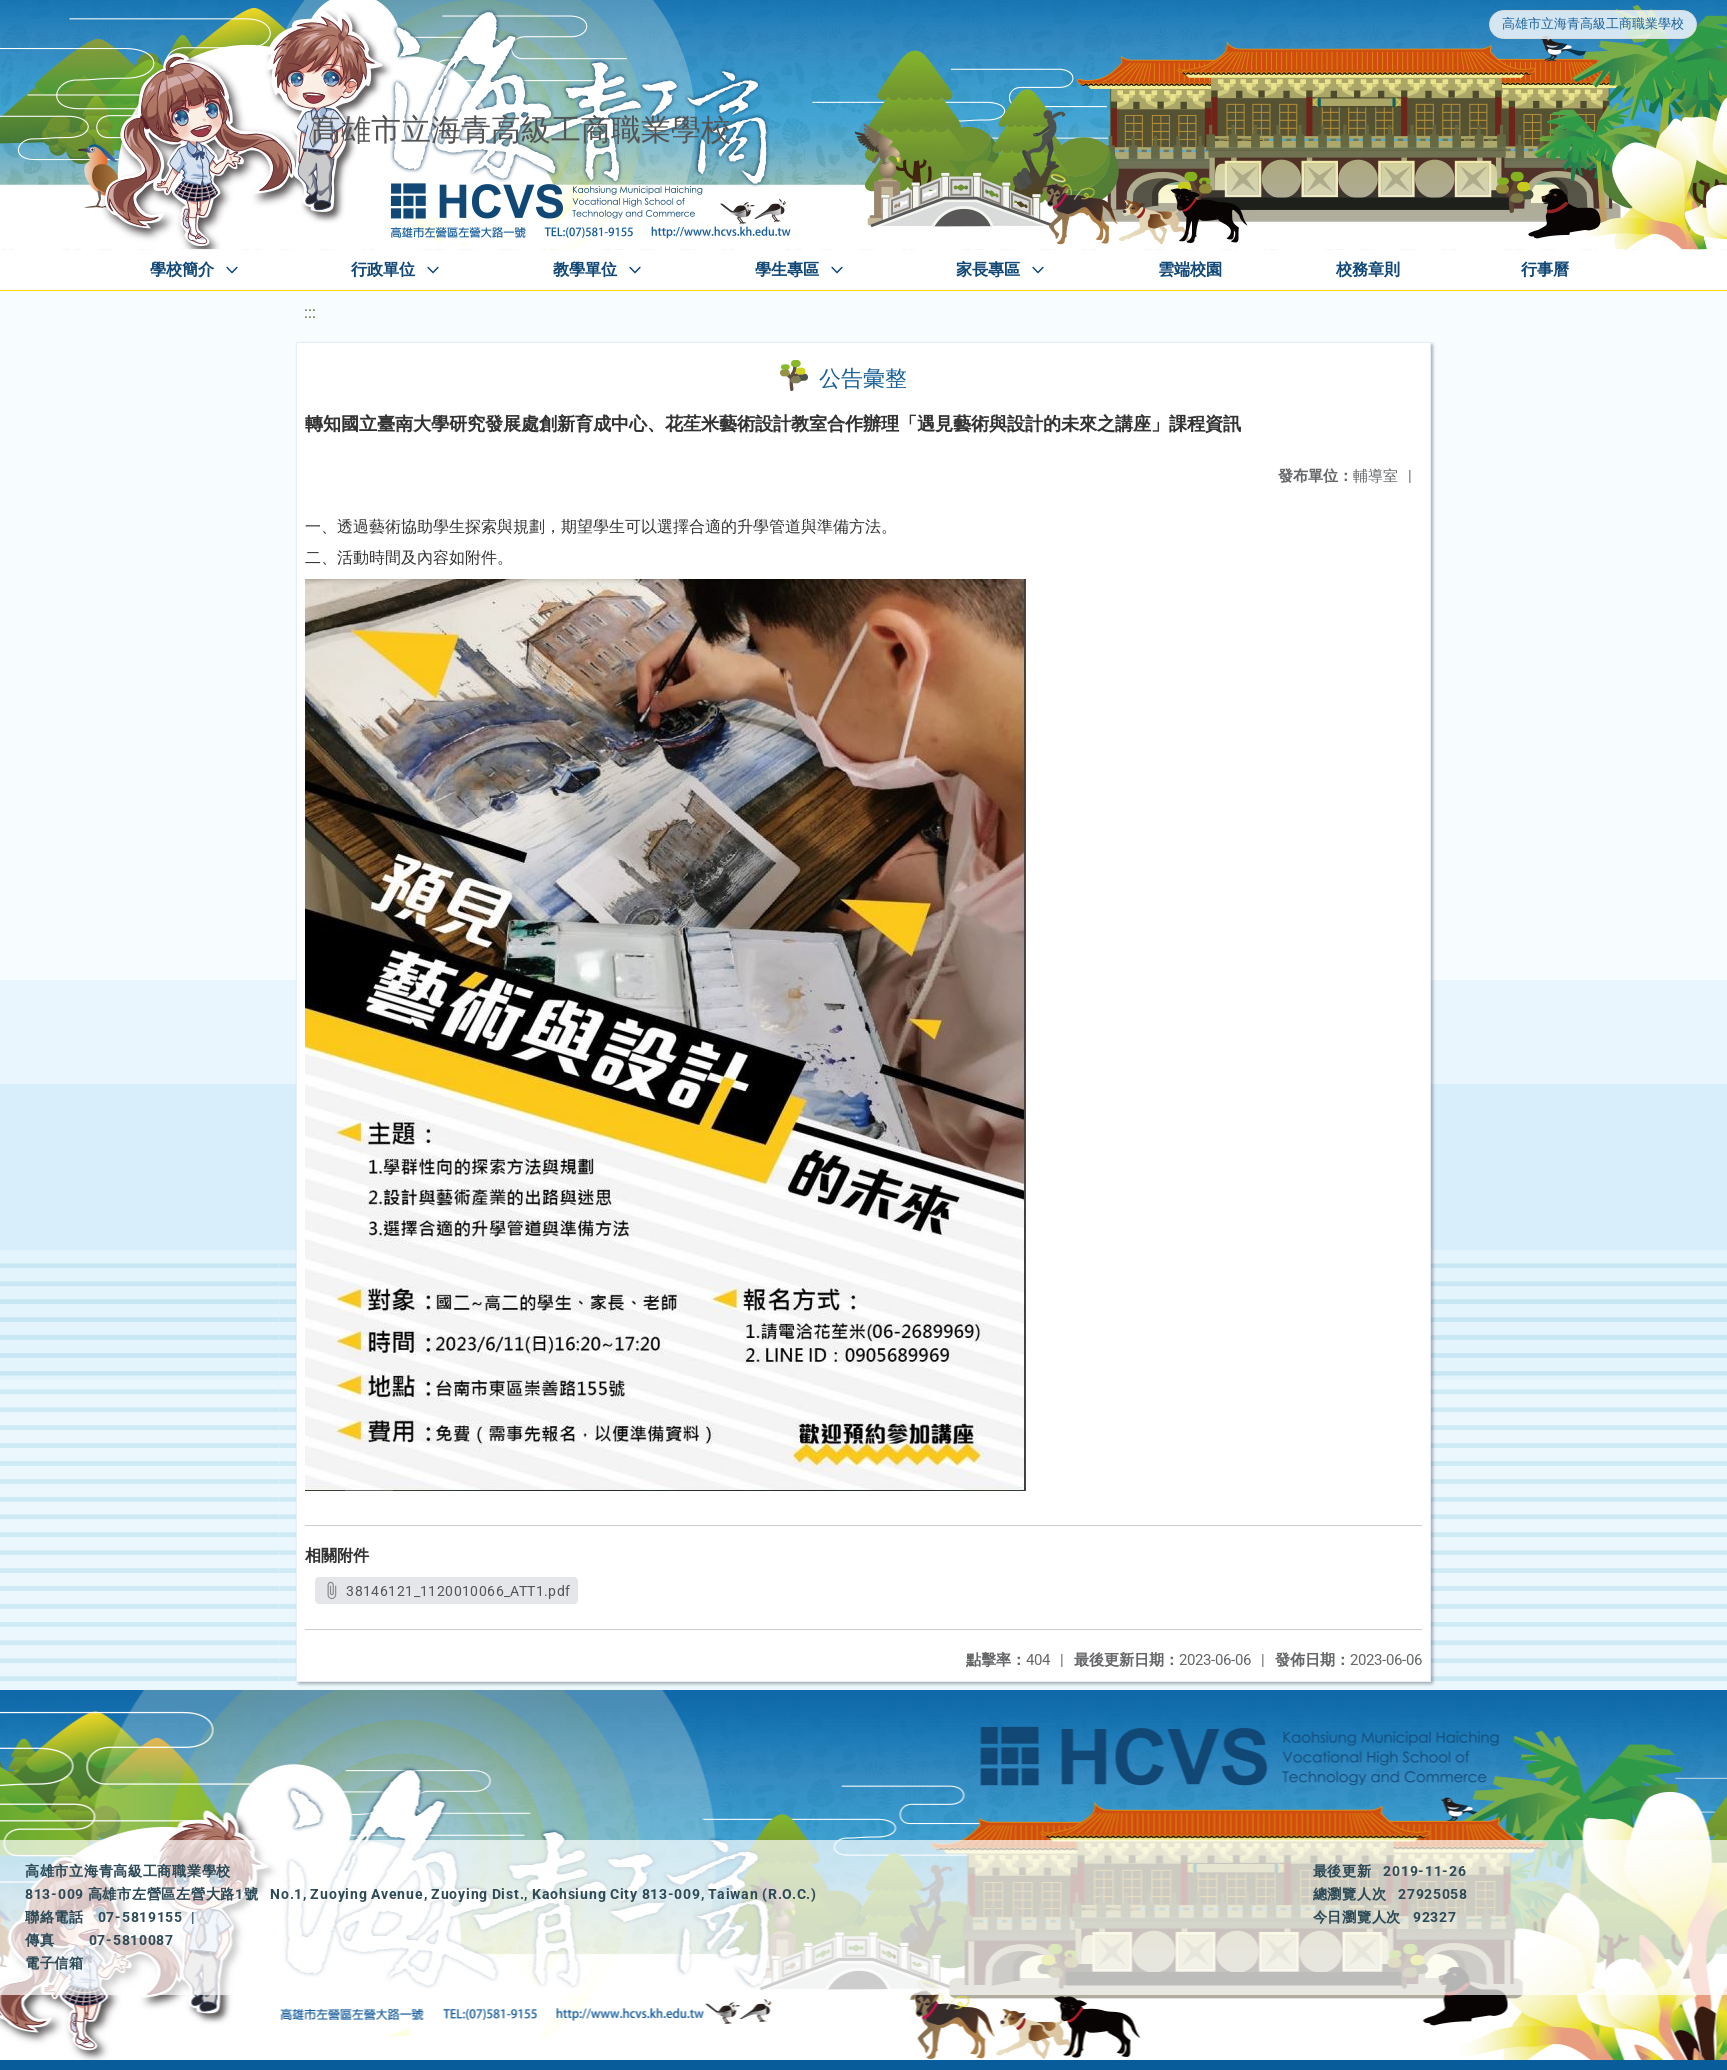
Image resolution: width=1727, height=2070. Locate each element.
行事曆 (1545, 269)
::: (310, 312)
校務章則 (1368, 269)
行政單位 (383, 269)
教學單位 (585, 269)
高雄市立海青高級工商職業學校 (1593, 23)
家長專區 (988, 269)
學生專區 (787, 269)
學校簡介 (182, 269)
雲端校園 (1190, 269)
